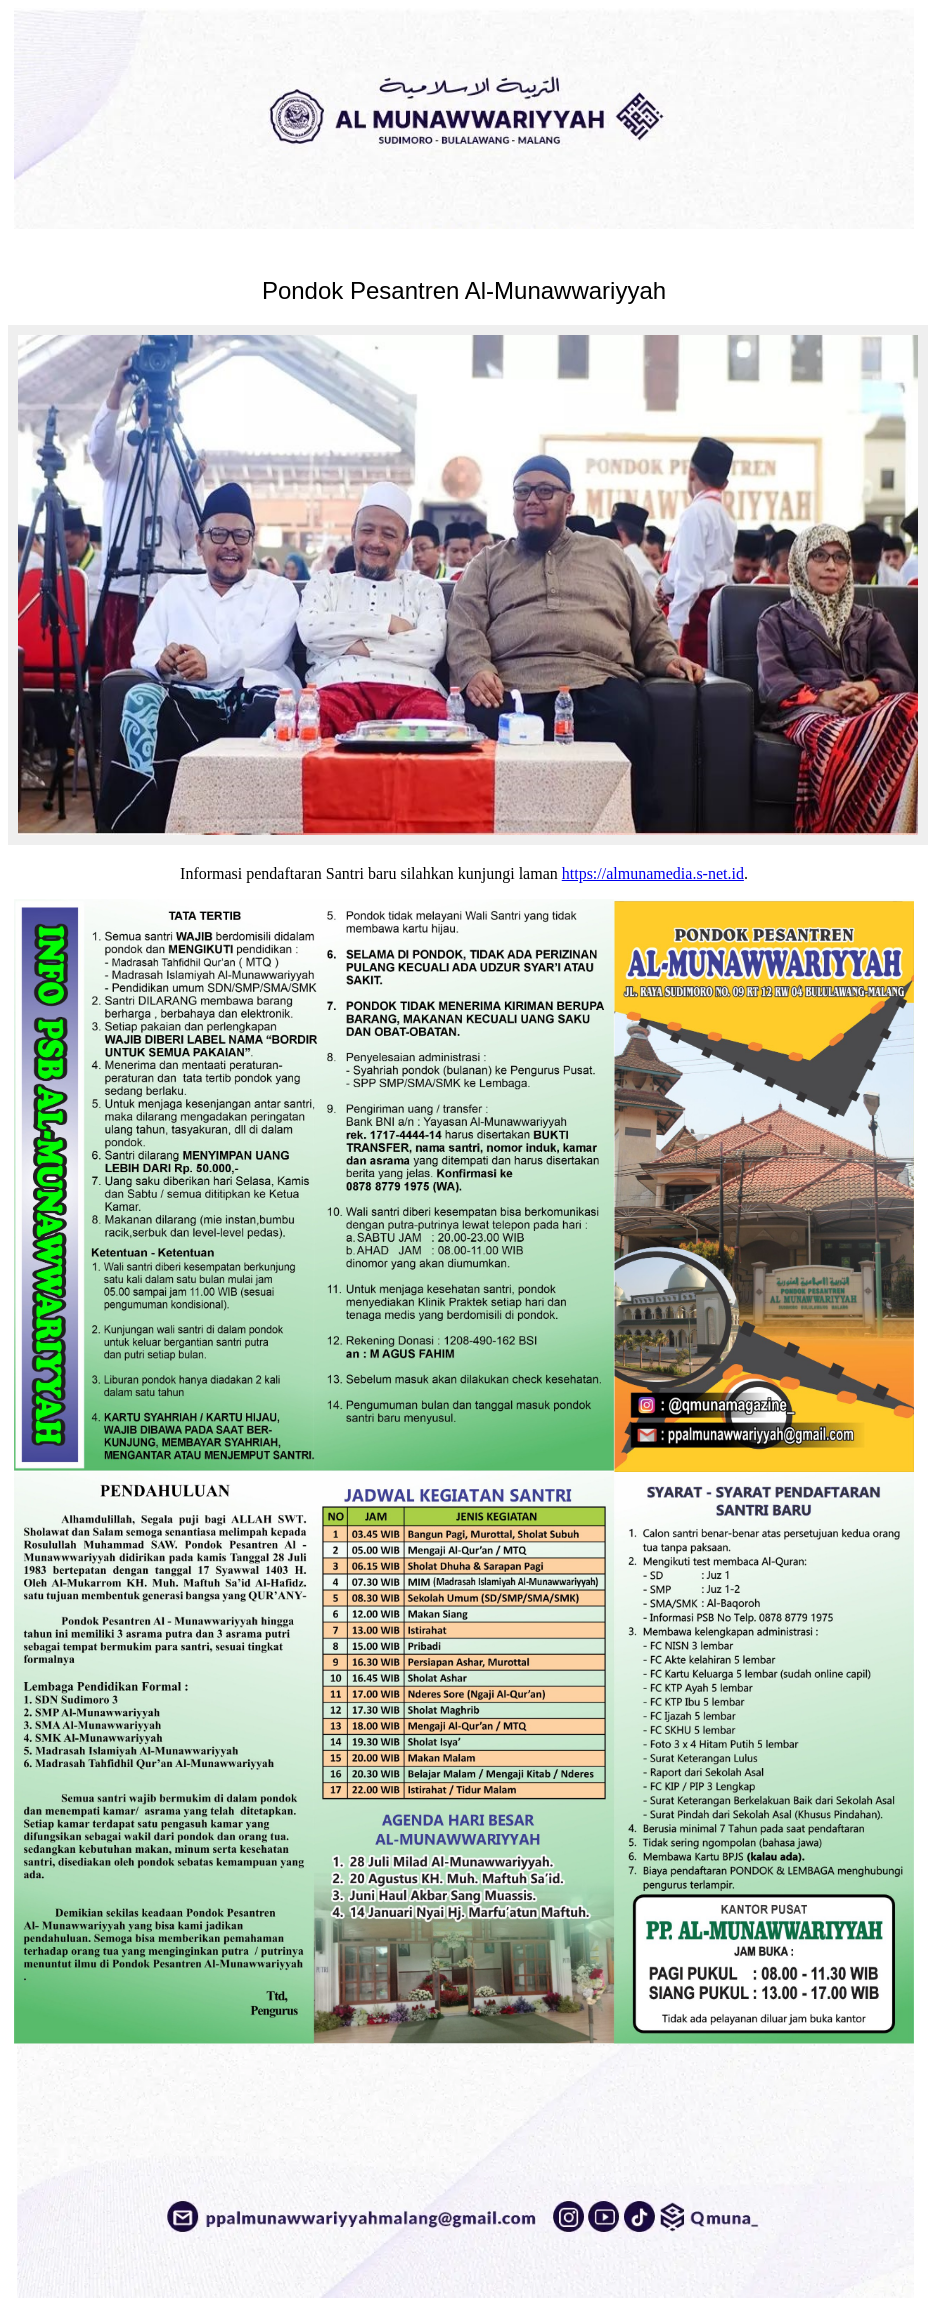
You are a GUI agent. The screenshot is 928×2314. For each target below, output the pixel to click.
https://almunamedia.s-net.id (653, 873)
